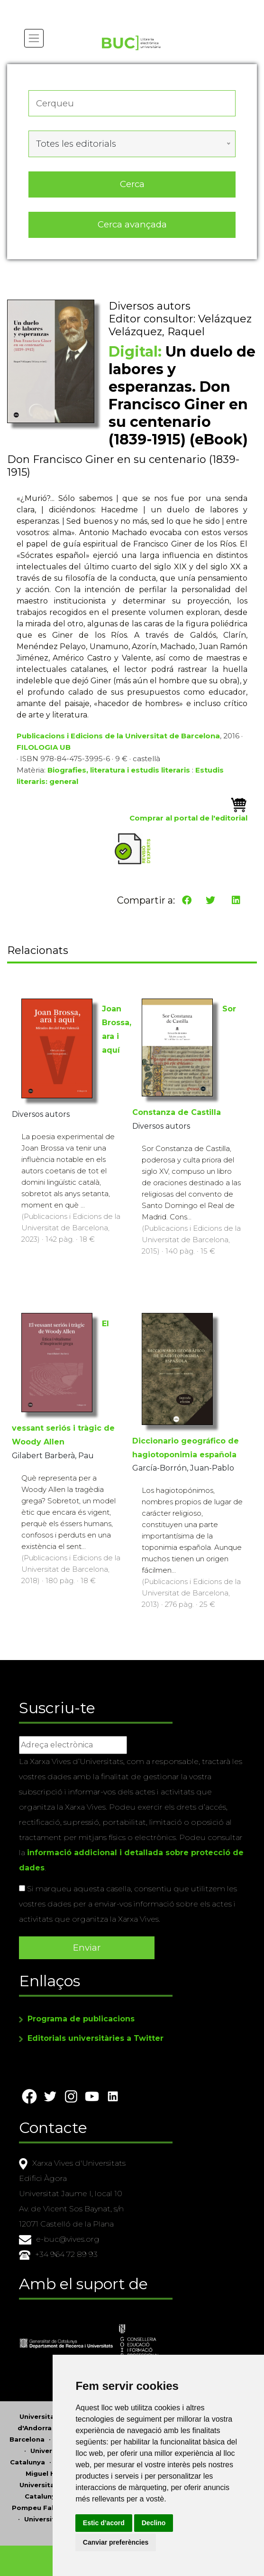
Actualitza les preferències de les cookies (88, 6)
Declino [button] (154, 2523)
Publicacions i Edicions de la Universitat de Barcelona (118, 735)
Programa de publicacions (81, 2018)
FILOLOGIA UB (44, 747)
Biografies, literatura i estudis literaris (118, 769)
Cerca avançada (132, 224)
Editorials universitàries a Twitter (95, 2038)
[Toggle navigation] (34, 38)
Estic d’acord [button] (104, 2523)
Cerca (132, 184)
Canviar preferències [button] (116, 2542)
